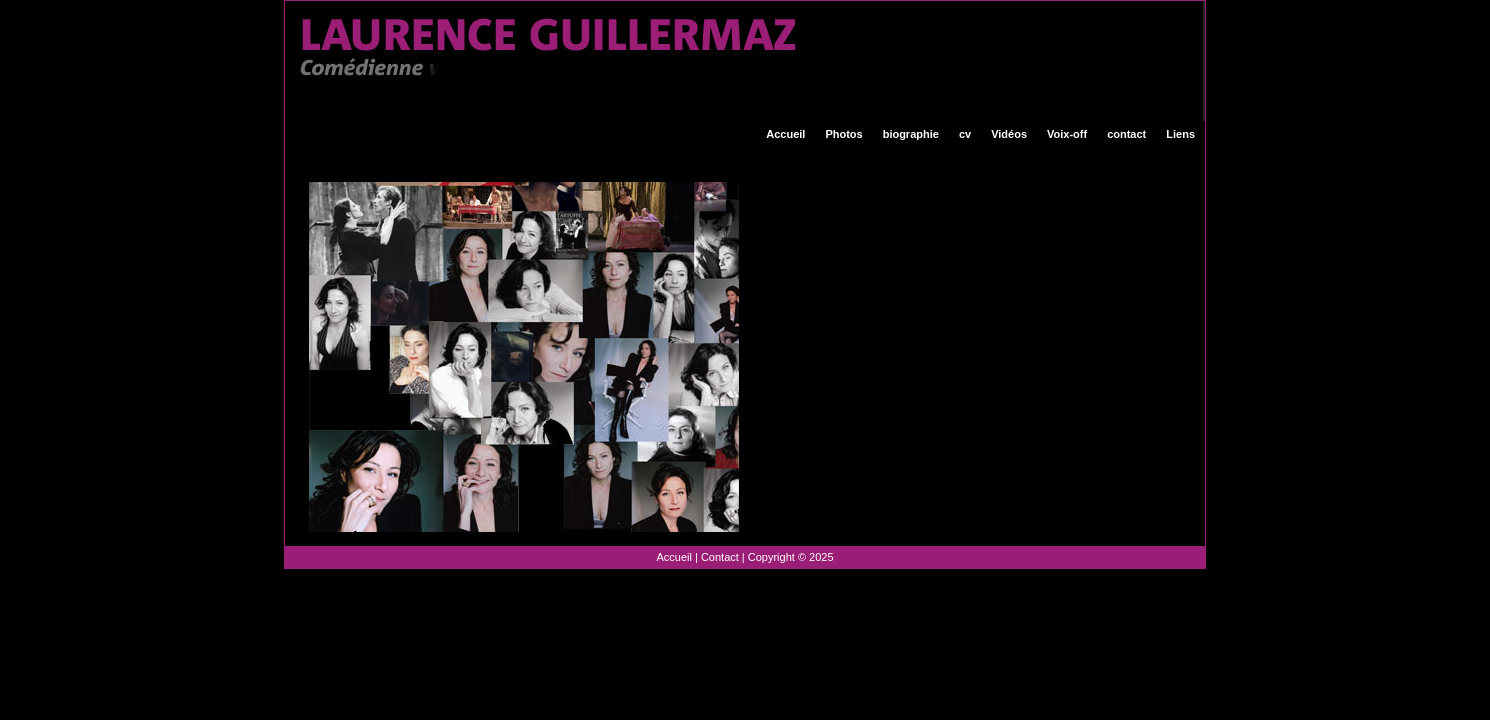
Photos (843, 134)
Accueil (785, 134)
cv (965, 134)
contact (1126, 134)
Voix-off (1067, 134)
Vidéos (1009, 134)
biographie (911, 134)
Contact (720, 557)
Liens (1180, 134)
